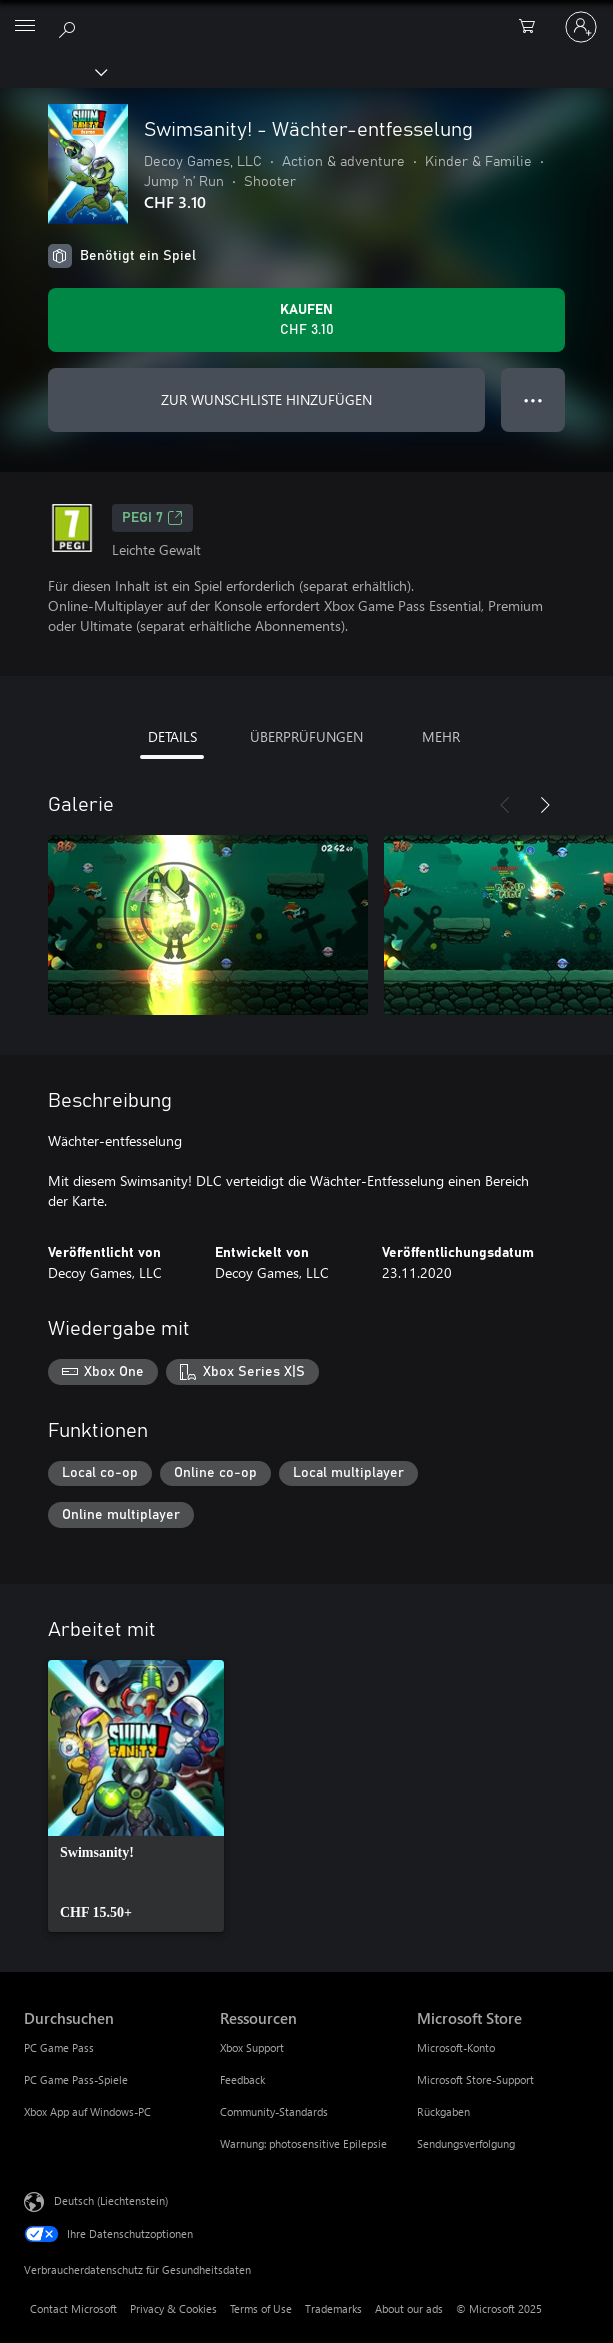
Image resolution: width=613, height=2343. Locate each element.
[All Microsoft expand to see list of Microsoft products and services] (25, 27)
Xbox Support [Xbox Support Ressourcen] (252, 2047)
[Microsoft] (306, 15)
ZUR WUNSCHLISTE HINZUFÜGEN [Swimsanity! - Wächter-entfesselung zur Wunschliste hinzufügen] (266, 399)
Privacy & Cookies (173, 2308)
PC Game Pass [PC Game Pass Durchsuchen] (59, 2047)
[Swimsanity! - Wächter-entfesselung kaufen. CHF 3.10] (306, 320)
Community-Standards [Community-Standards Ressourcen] (274, 2111)
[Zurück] (505, 805)
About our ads (409, 2308)
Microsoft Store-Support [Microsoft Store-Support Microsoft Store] (475, 2079)
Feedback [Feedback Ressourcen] (242, 2079)
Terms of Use (261, 2308)
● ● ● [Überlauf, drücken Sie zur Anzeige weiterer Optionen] (533, 399)
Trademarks (333, 2308)
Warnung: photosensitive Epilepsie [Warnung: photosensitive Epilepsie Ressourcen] (303, 2143)
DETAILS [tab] (172, 736)
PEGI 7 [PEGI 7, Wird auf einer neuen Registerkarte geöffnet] (152, 518)
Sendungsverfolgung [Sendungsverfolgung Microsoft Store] (466, 2143)
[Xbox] (52, 71)
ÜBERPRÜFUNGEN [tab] (306, 736)
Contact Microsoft (73, 2308)
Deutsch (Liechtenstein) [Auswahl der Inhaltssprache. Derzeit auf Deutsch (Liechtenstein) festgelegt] (111, 2200)
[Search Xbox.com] (70, 26)
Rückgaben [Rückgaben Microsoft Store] (443, 2111)
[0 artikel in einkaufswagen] (533, 27)
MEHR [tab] (441, 736)
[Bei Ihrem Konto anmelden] (581, 27)
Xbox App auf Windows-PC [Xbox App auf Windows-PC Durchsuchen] (87, 2111)
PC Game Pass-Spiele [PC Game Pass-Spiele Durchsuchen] (76, 2079)
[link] (136, 1796)
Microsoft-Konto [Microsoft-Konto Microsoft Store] (456, 2047)
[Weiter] (545, 805)
